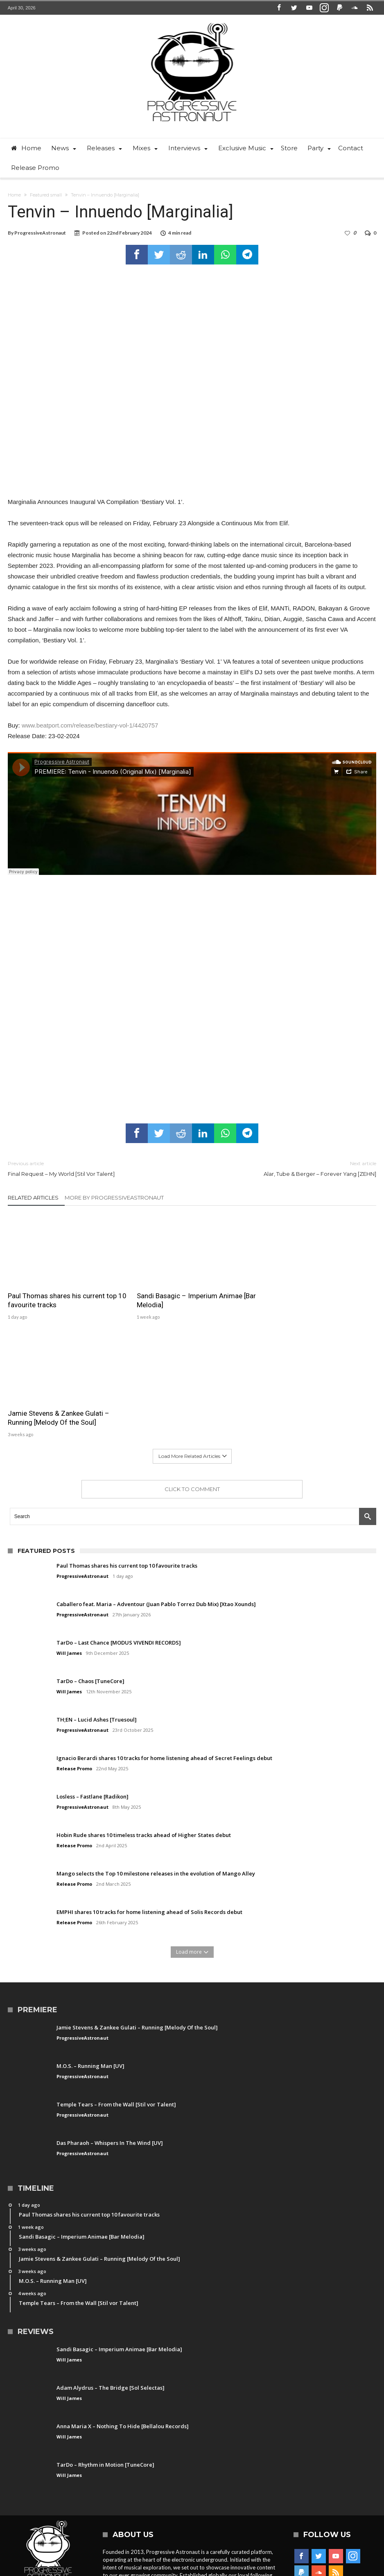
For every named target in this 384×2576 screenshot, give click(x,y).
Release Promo (74, 1649)
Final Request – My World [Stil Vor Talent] (94, 1168)
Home (14, 195)
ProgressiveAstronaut (40, 233)
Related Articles (33, 1197)
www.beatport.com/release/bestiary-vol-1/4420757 (90, 725)
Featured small (46, 195)
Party (204, 2542)
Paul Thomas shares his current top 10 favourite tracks (62, 1298)
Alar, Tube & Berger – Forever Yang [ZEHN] (290, 1168)
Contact (159, 2542)
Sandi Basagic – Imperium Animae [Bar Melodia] (186, 1298)
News (183, 2542)
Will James (69, 1533)
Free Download (237, 2542)
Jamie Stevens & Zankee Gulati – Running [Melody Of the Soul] (309, 1298)
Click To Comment (192, 1369)
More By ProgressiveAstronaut (114, 1197)
